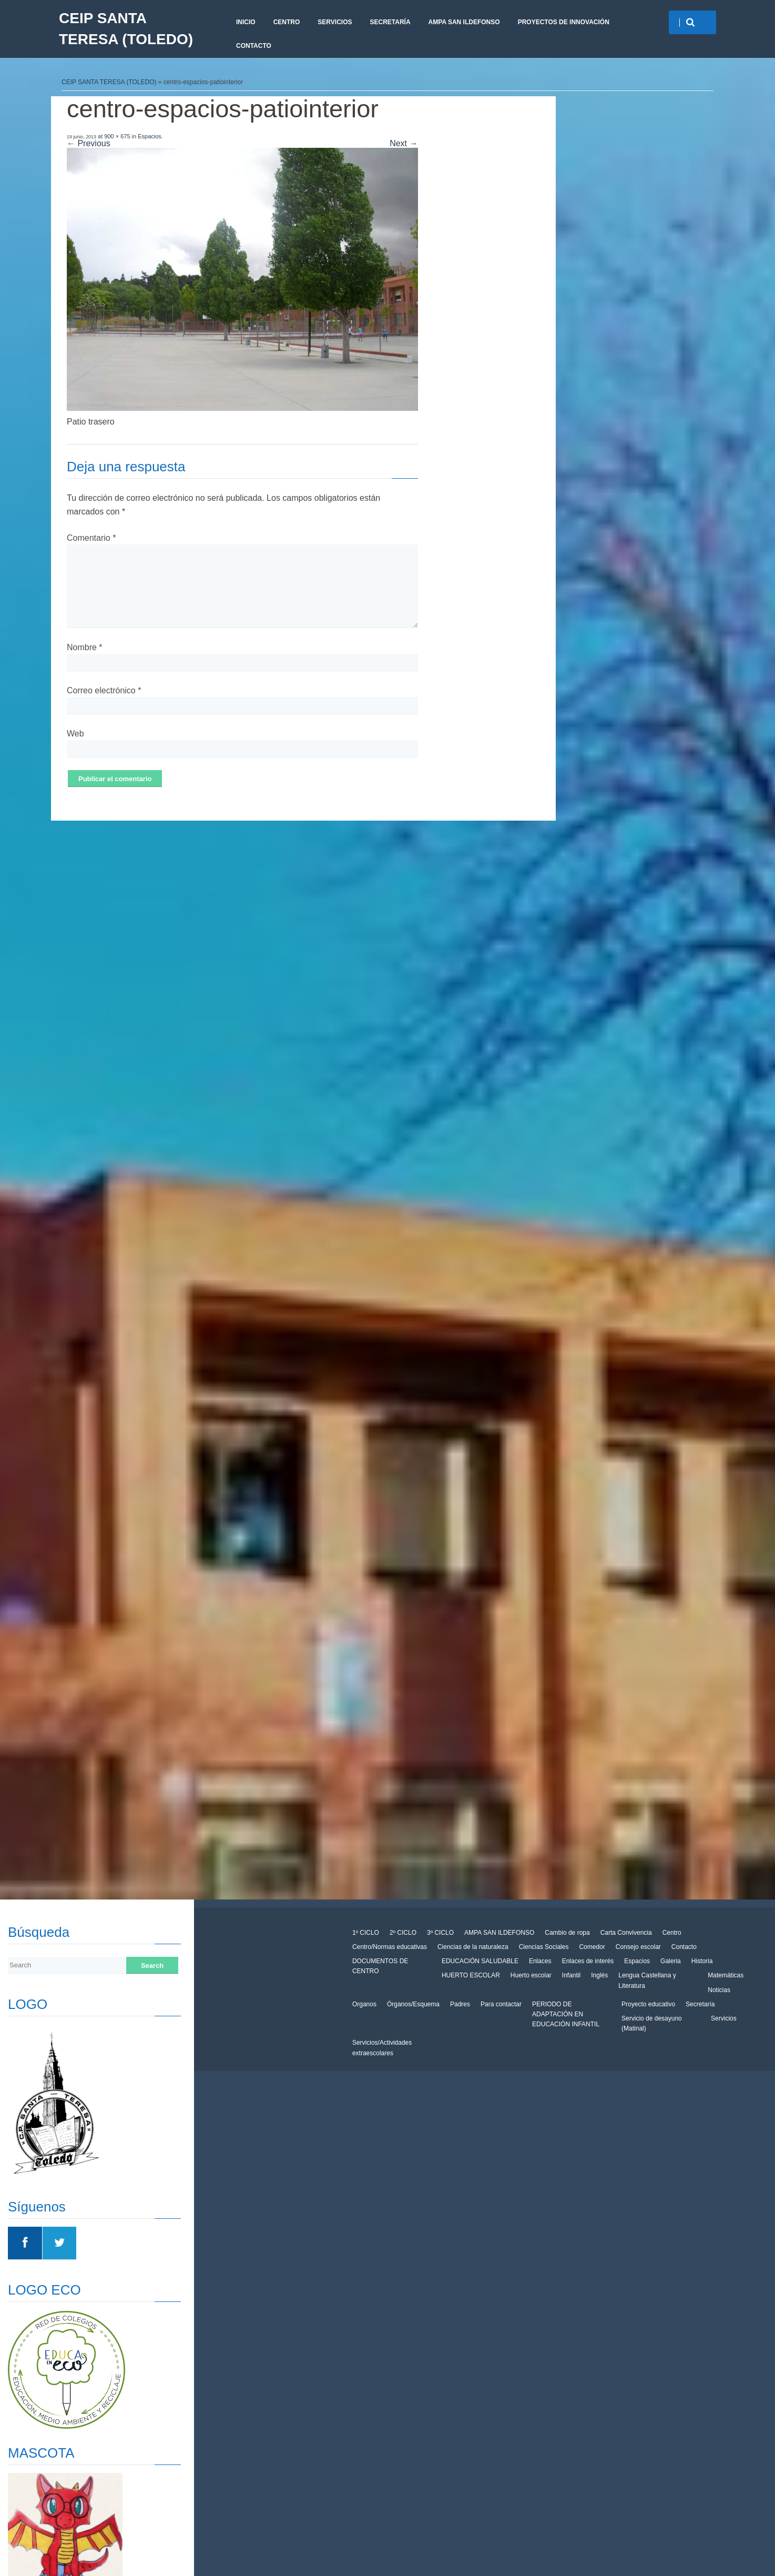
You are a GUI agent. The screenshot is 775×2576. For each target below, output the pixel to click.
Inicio (246, 22)
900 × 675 (117, 136)
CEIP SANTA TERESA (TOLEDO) (126, 28)
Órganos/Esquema (413, 2004)
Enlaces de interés (588, 1961)
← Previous (88, 143)
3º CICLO (440, 1932)
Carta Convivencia (626, 1932)
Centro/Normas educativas (389, 1947)
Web (75, 733)
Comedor (592, 1947)
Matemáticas (725, 1975)
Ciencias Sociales (544, 1947)
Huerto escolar (531, 1975)
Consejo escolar (638, 1947)
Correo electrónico (104, 690)
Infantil (571, 1975)
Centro (286, 22)
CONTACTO (253, 45)
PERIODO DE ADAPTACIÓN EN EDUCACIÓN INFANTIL (565, 2014)
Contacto (684, 1947)
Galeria (670, 1961)
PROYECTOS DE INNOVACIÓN (563, 22)
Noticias (719, 1990)
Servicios (335, 22)
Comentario (91, 537)
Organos (364, 2004)
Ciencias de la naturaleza (472, 1947)
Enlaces (540, 1961)
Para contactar (501, 2004)
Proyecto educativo (648, 2004)
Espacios (149, 136)
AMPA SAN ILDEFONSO (464, 22)
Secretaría (390, 22)
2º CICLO (403, 1932)
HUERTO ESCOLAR (471, 1975)
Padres (460, 2004)
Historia (702, 1961)
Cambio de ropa (567, 1932)
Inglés (599, 1975)
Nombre (85, 647)
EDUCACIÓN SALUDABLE (480, 1961)
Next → (403, 143)
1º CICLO (365, 1932)
